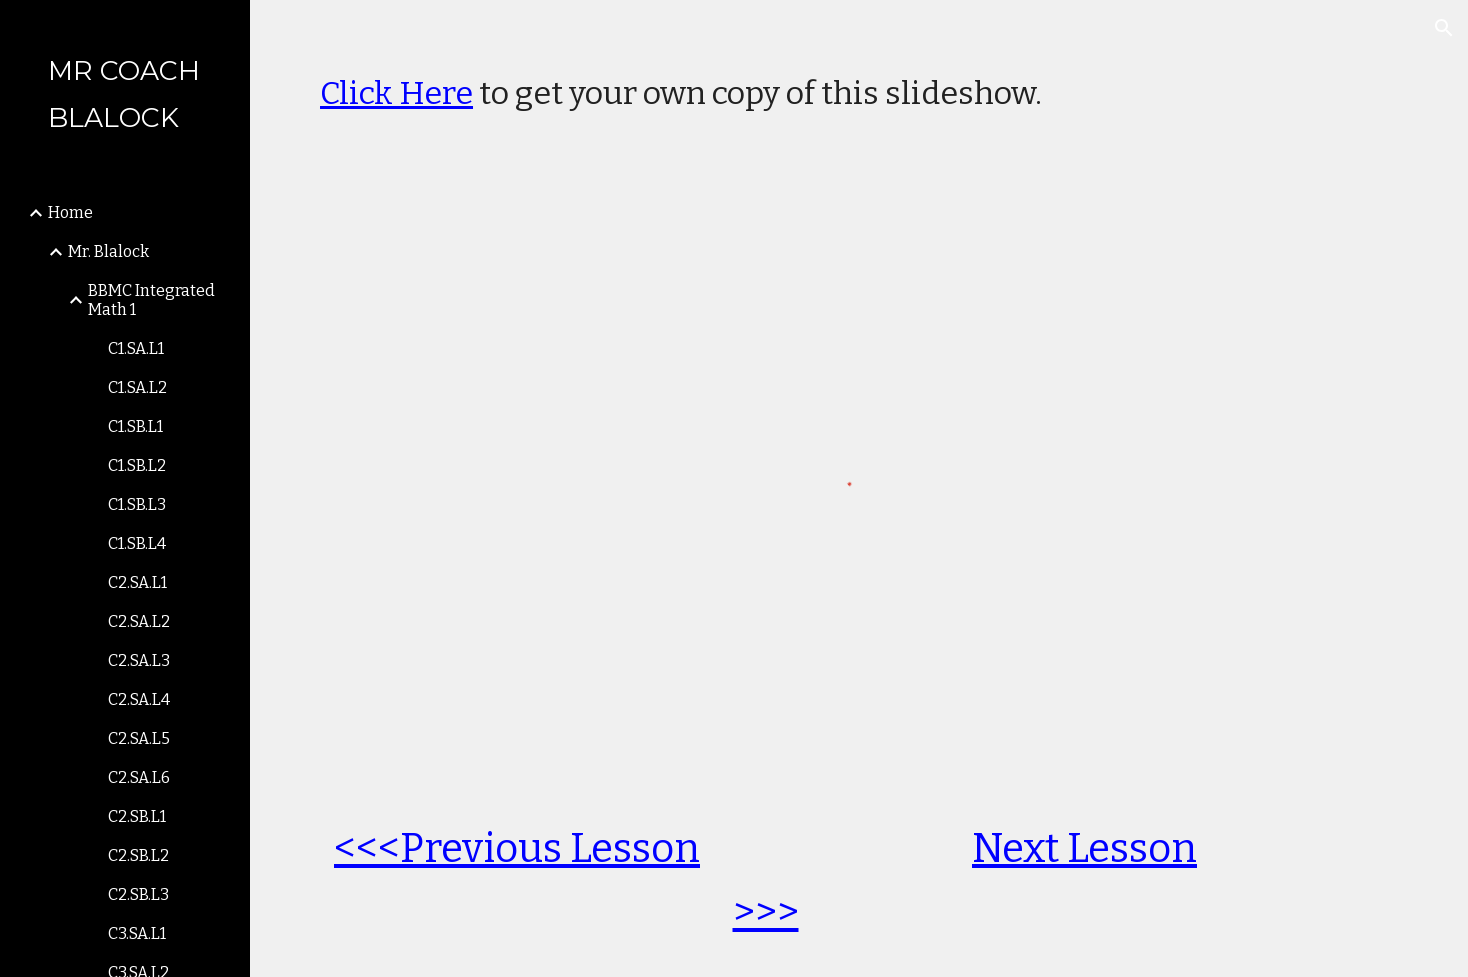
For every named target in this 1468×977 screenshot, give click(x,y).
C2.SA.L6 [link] (139, 777)
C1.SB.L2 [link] (137, 465)
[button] (1444, 28)
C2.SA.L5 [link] (139, 738)
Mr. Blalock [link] (108, 251)
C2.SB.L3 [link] (138, 894)
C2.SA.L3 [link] (139, 660)
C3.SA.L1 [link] (137, 933)
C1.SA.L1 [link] (136, 348)
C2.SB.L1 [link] (137, 816)
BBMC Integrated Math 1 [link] (151, 300)
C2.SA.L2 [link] (139, 621)
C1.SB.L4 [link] (137, 543)
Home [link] (70, 212)
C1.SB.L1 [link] (135, 426)
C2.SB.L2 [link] (138, 855)
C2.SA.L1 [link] (137, 582)
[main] (859, 83)
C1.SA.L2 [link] (137, 387)
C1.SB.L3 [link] (137, 504)
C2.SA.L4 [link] (139, 699)
